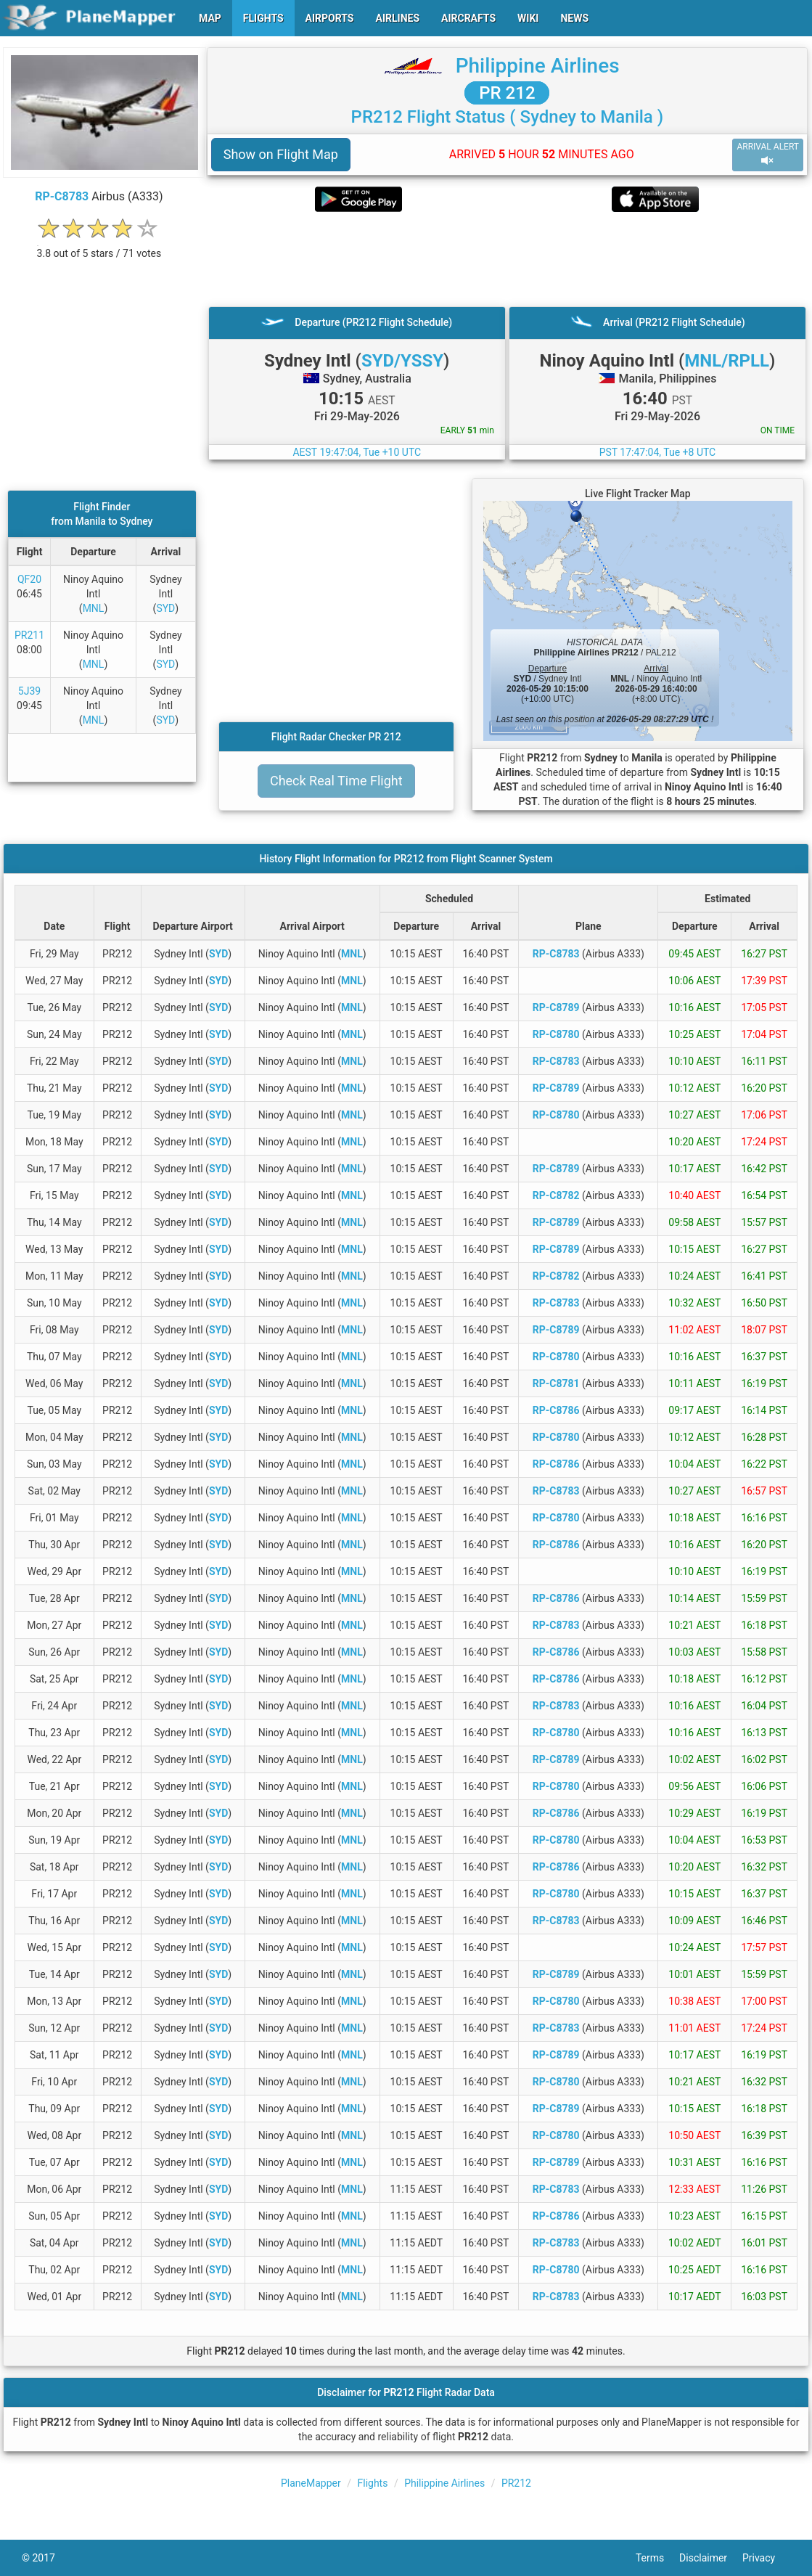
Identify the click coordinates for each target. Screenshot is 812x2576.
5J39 (29, 691)
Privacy (766, 2558)
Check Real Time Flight (336, 780)
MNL (93, 608)
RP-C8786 (556, 1410)
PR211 (29, 635)
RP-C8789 (556, 1007)
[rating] (98, 245)
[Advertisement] (507, 259)
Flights (373, 2483)
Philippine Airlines (538, 66)
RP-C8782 (556, 1195)
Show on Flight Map (280, 154)
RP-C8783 (62, 196)
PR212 (516, 2483)
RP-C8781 (556, 1383)
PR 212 (507, 93)
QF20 (29, 579)
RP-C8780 (556, 1034)
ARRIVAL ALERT (768, 154)
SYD (165, 608)
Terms (657, 2558)
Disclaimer (710, 2558)
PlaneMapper (311, 2483)
